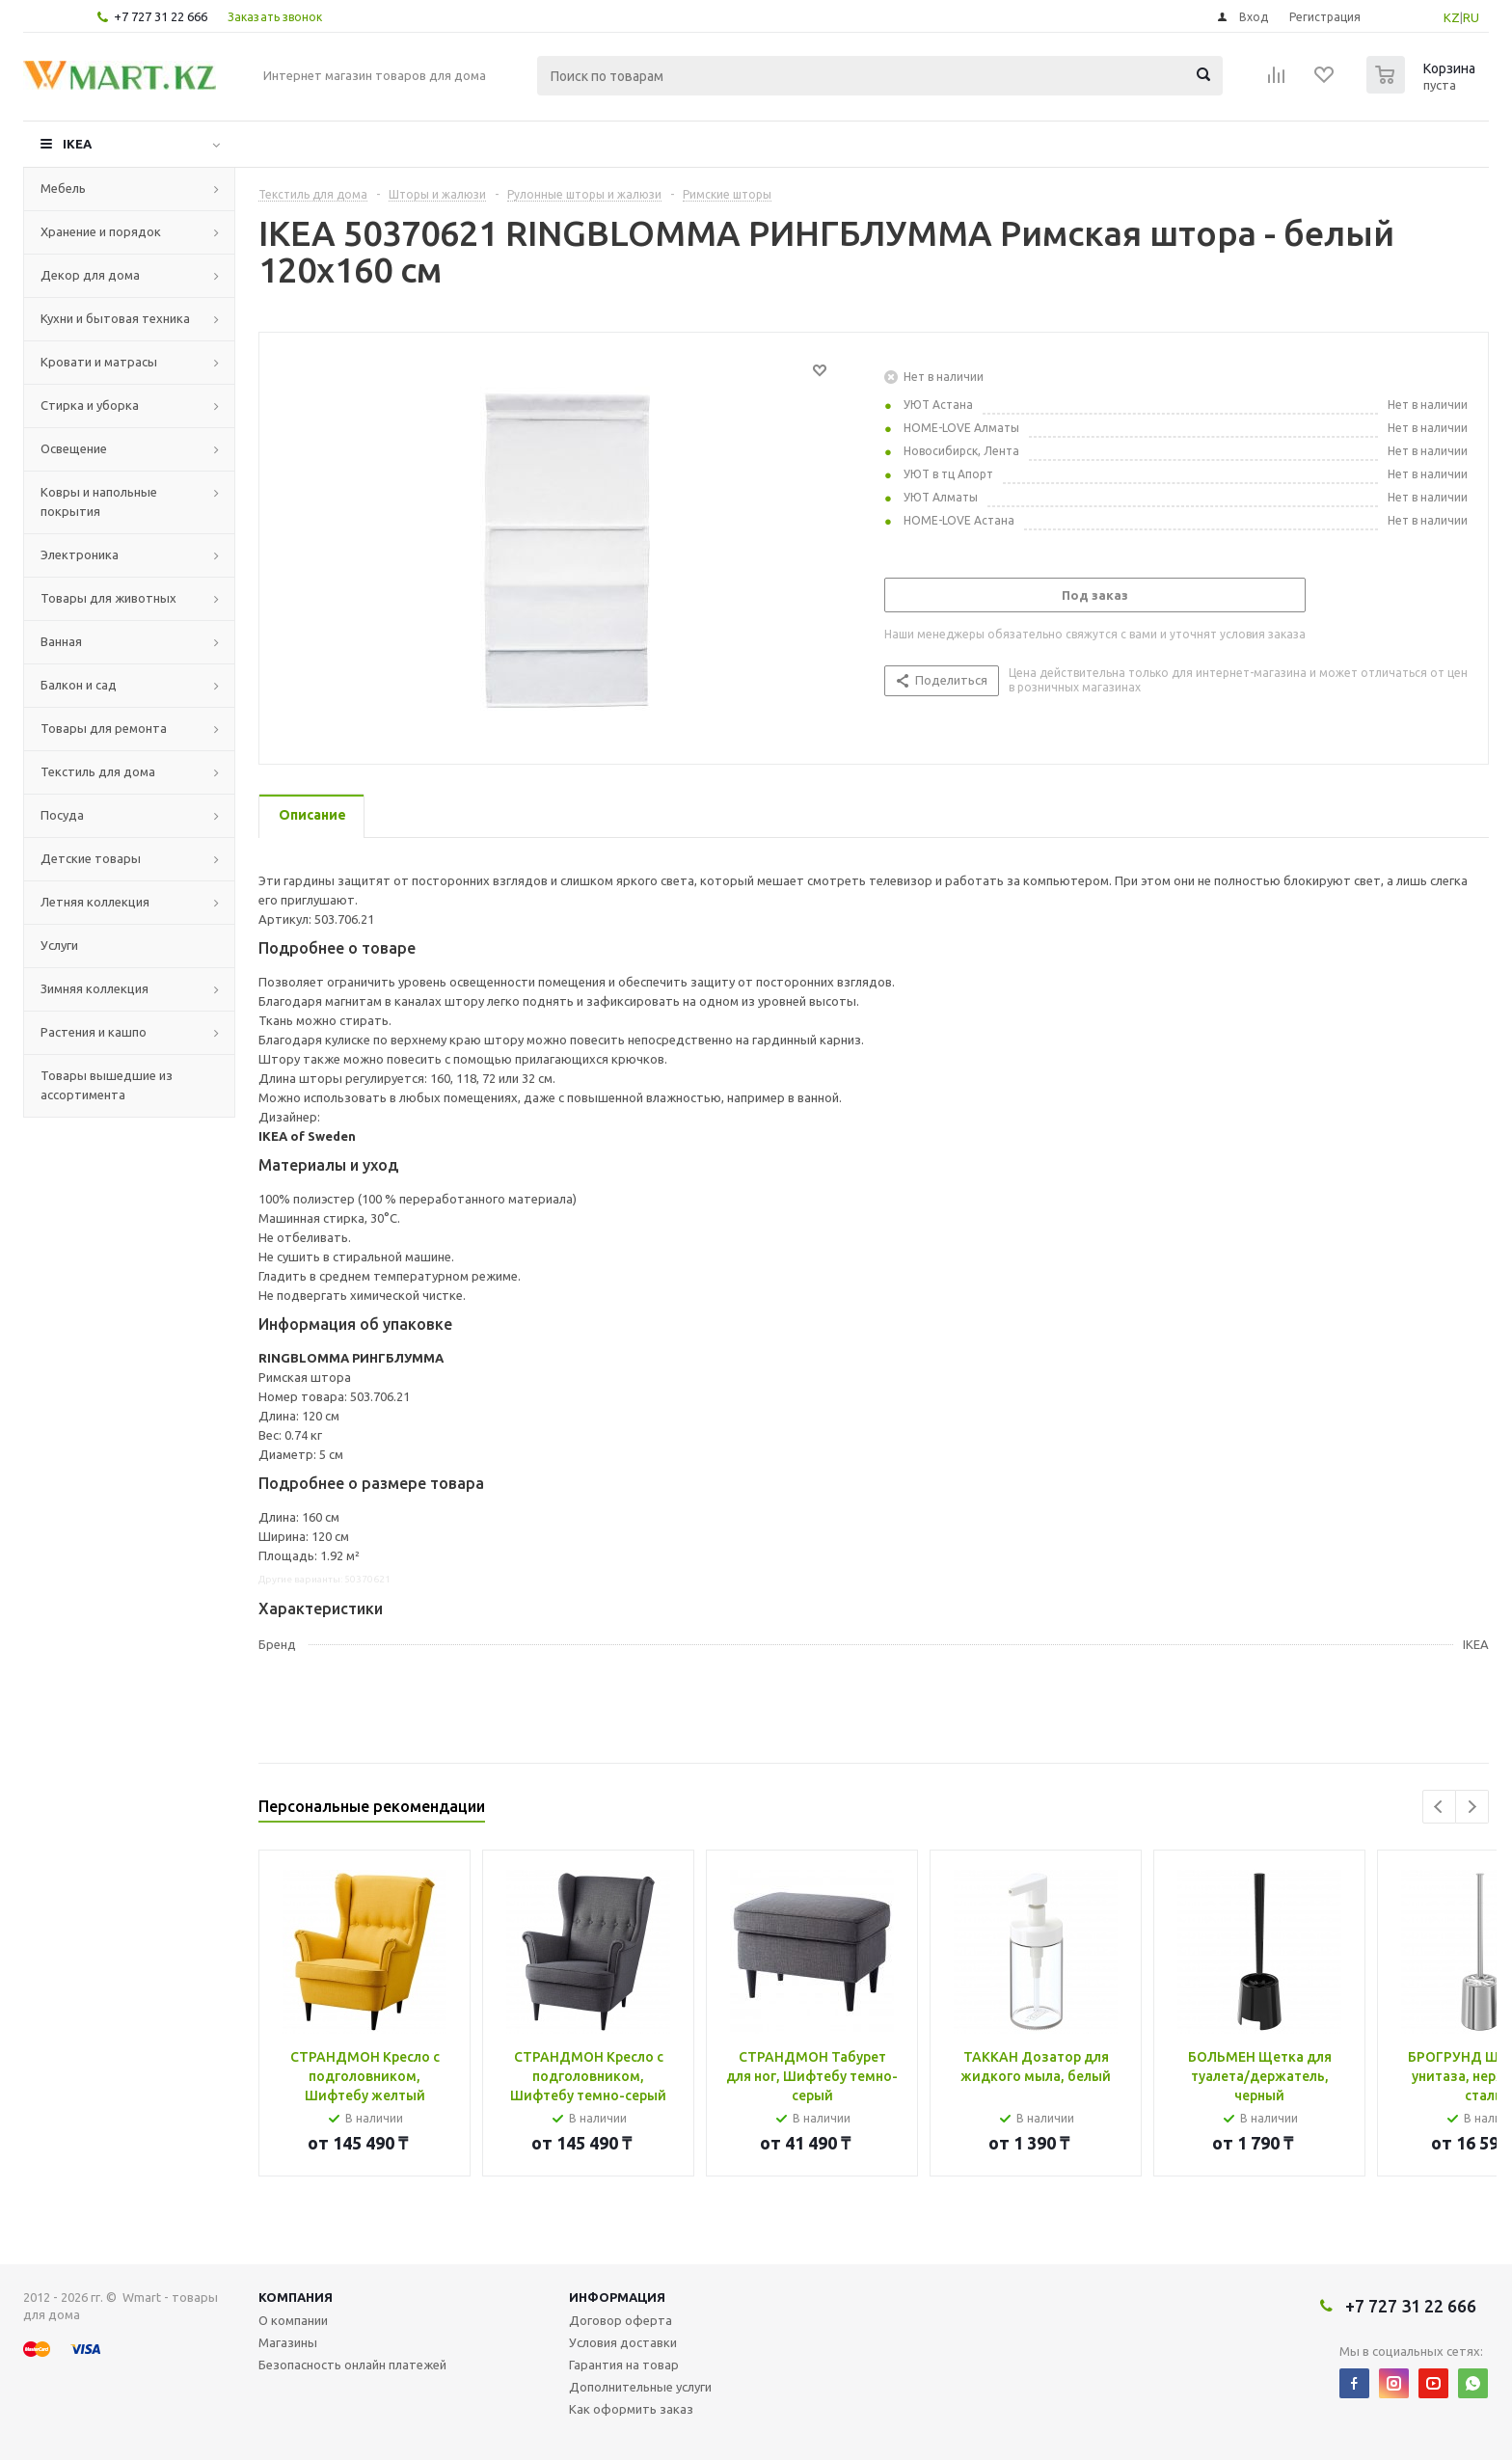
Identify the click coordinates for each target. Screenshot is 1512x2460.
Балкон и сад (78, 684)
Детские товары (90, 858)
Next (1472, 1807)
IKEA (77, 143)
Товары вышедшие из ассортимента (106, 1084)
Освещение (73, 448)
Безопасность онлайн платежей (352, 2364)
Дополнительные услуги (640, 2386)
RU (1471, 17)
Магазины (287, 2342)
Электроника (79, 554)
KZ (1452, 17)
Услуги (59, 945)
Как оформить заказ (631, 2409)
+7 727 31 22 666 (160, 16)
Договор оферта (620, 2320)
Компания (295, 2297)
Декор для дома (90, 275)
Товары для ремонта (103, 728)
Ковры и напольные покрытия (98, 501)
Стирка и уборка (89, 405)
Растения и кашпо (93, 1032)
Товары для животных (108, 598)
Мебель (63, 188)
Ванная (61, 641)
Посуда (62, 815)
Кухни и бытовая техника (115, 318)
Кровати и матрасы (98, 361)
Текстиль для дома (97, 771)
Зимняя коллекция (94, 988)
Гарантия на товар (624, 2364)
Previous (1439, 1807)
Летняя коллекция (94, 901)
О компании (293, 2320)
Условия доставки (623, 2342)
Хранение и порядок (100, 231)
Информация (617, 2297)
